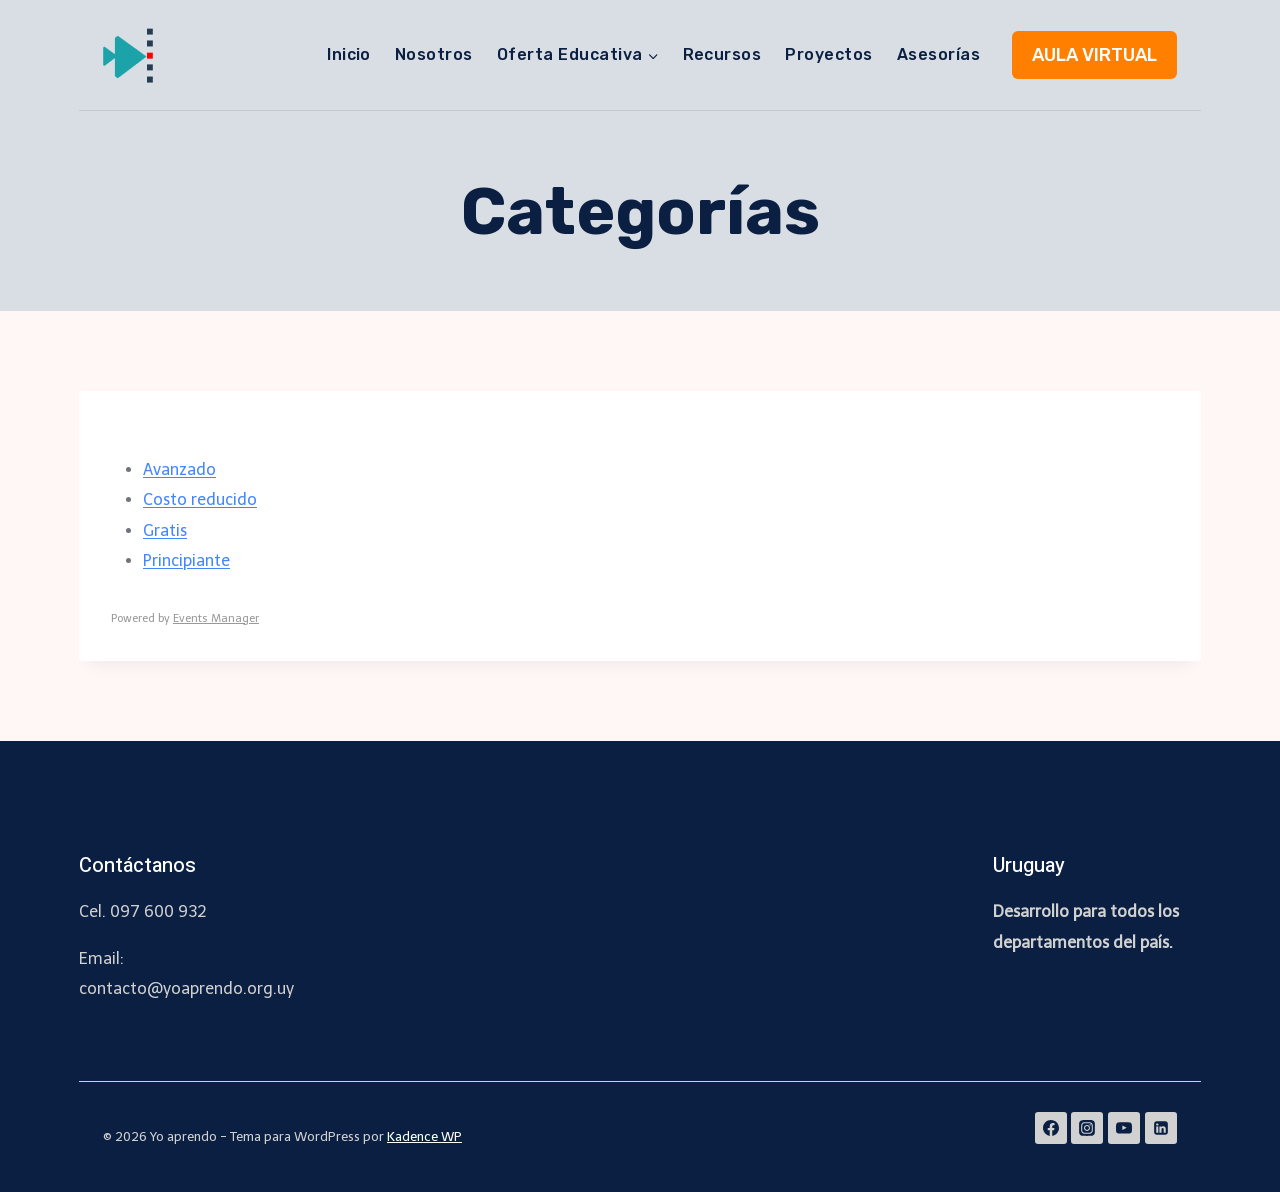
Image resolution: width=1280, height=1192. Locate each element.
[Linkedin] (1161, 1128)
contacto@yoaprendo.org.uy (186, 988)
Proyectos (828, 54)
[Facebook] (1051, 1128)
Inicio (349, 54)
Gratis (165, 530)
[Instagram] (1087, 1128)
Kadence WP (424, 1136)
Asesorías (938, 54)
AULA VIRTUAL (1094, 55)
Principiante (186, 560)
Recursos (722, 54)
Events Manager (216, 618)
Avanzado (179, 469)
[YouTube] (1124, 1128)
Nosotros (434, 54)
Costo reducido (200, 499)
